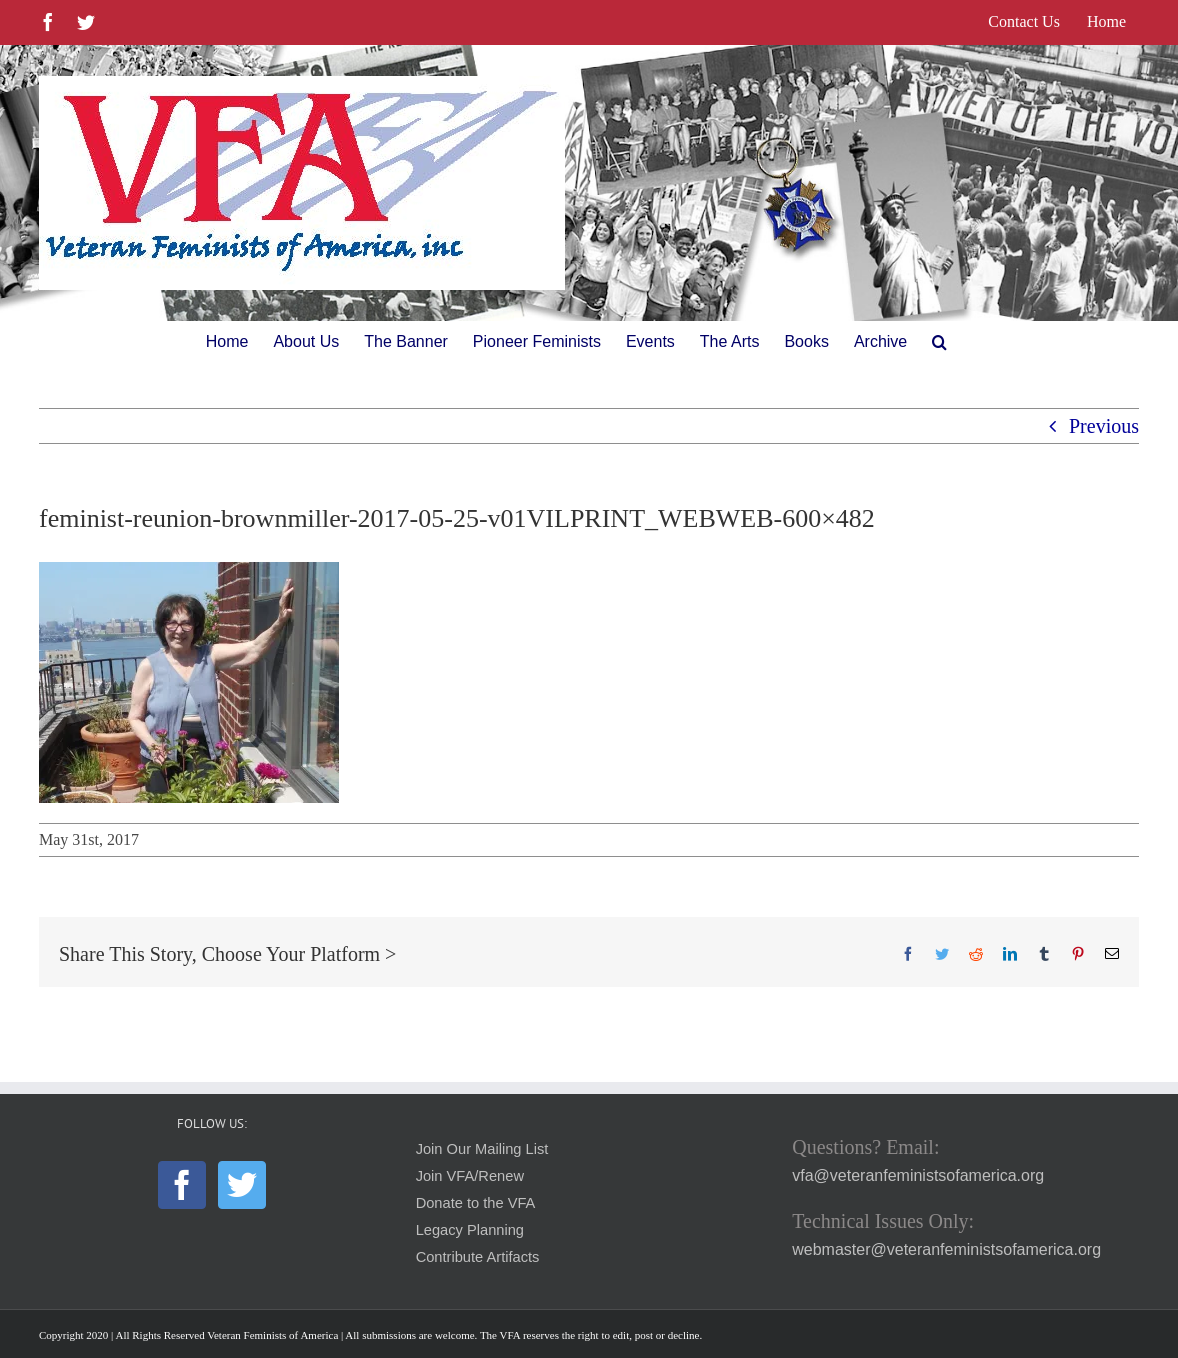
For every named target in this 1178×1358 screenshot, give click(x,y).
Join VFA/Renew (470, 1176)
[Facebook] (182, 1185)
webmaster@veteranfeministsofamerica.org (946, 1249)
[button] (939, 342)
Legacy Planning (470, 1230)
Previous (1104, 426)
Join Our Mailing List (482, 1149)
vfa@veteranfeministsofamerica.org (918, 1175)
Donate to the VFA (476, 1203)
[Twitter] (242, 1185)
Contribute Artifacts (478, 1257)
